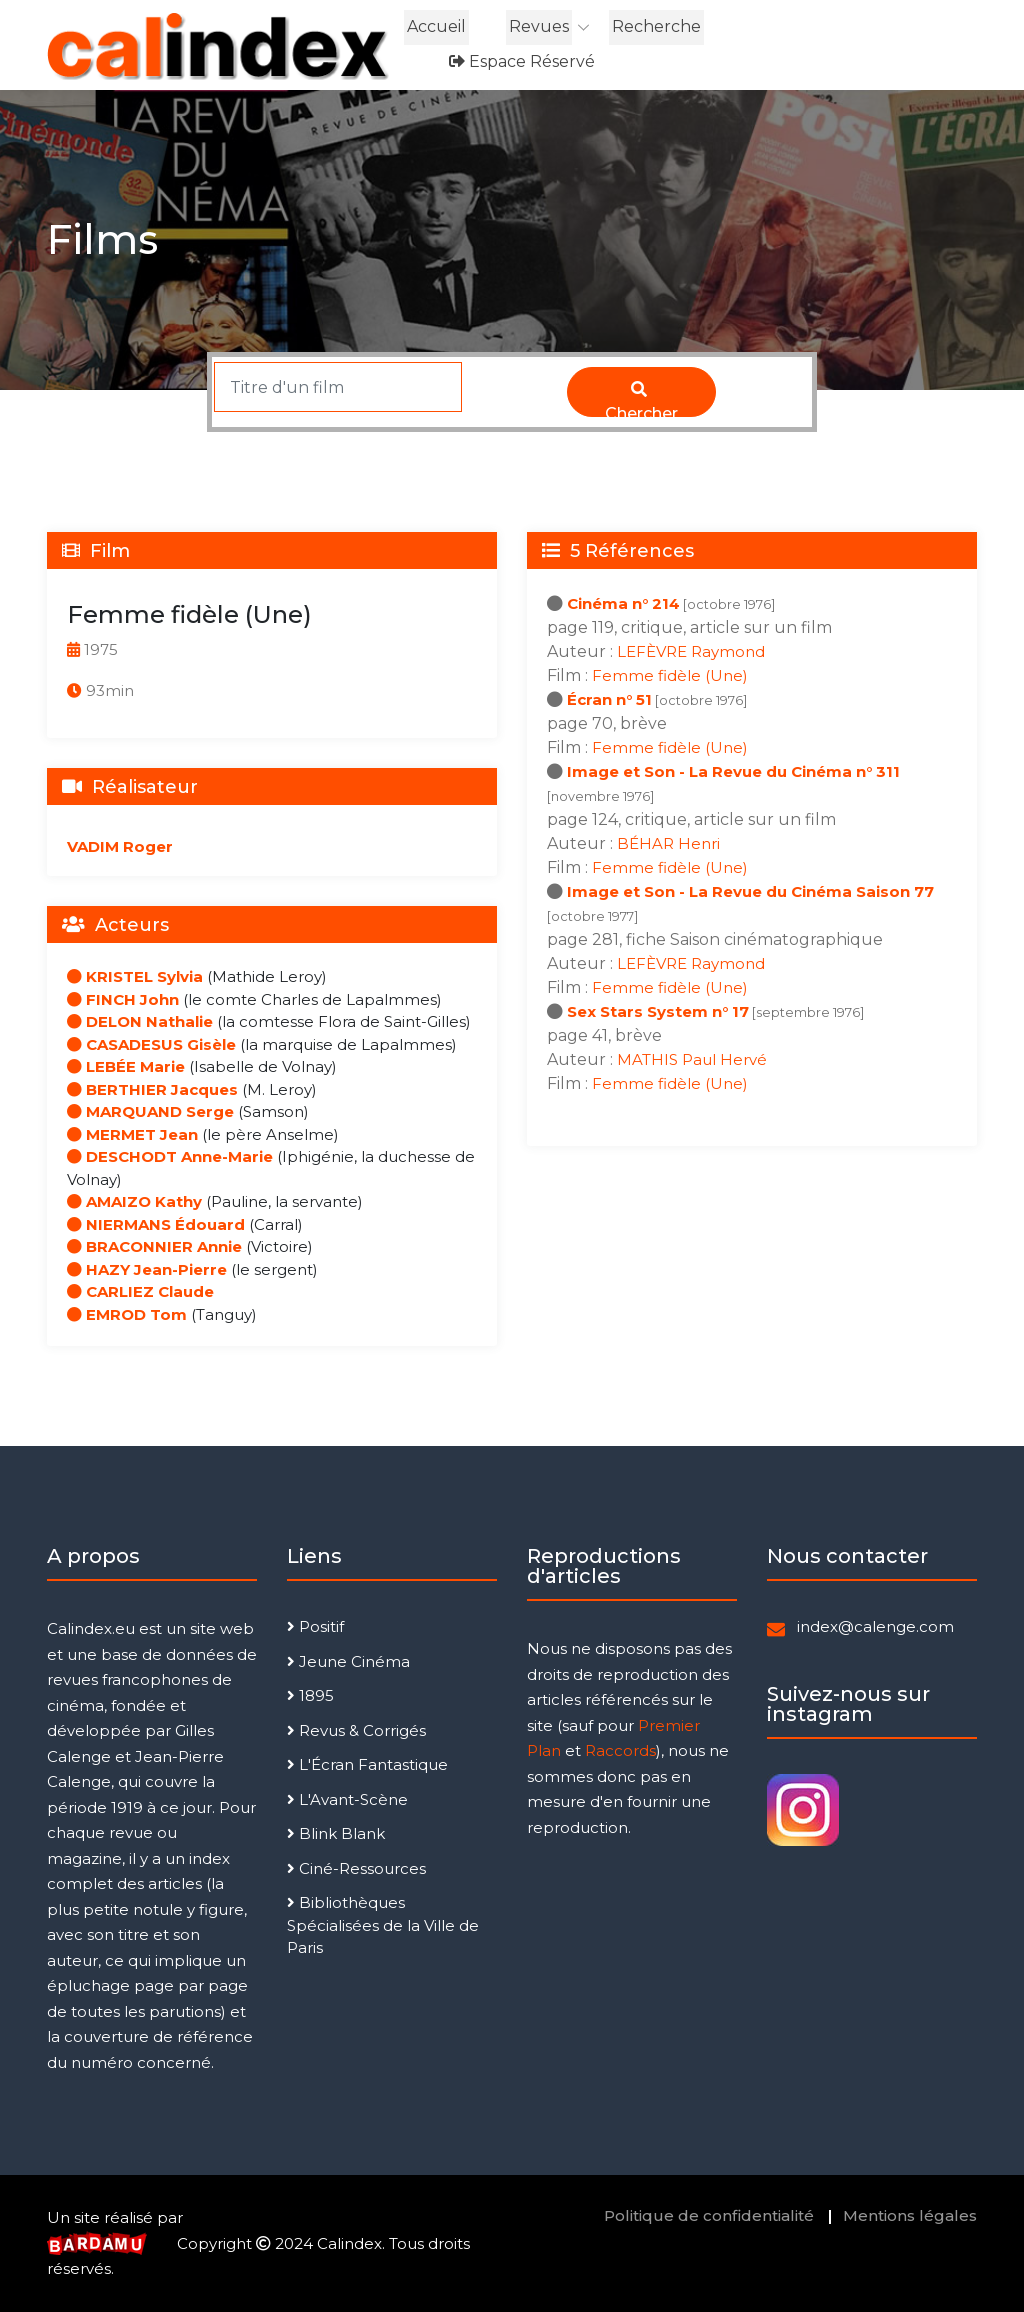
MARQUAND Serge (150, 1111)
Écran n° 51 (609, 699)
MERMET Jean (132, 1134)
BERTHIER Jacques (152, 1089)
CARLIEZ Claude (140, 1291)
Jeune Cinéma (348, 1661)
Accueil (436, 26)
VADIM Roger (120, 846)
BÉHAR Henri (668, 843)
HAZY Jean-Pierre (147, 1269)
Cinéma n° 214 (623, 603)
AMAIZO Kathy (134, 1201)
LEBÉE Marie (126, 1066)
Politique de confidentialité (709, 2215)
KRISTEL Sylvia (135, 976)
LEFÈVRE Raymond (691, 651)
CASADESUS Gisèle (151, 1044)
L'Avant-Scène (347, 1799)
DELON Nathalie (140, 1021)
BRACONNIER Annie (154, 1246)
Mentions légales (910, 2215)
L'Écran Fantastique (367, 1764)
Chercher (641, 399)
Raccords (620, 1750)
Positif (315, 1626)
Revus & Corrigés (356, 1730)
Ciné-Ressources (356, 1868)
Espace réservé (522, 61)
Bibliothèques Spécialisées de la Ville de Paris (383, 1925)
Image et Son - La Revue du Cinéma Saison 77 (750, 891)
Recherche (656, 26)
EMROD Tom (127, 1314)
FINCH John (123, 999)
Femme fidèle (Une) (670, 675)
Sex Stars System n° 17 (658, 1011)
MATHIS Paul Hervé (692, 1059)
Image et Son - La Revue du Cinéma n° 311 (733, 771)
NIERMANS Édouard (156, 1224)
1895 (310, 1695)
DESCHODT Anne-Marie (170, 1156)
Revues (539, 26)
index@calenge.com (875, 1626)
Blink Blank (336, 1833)
